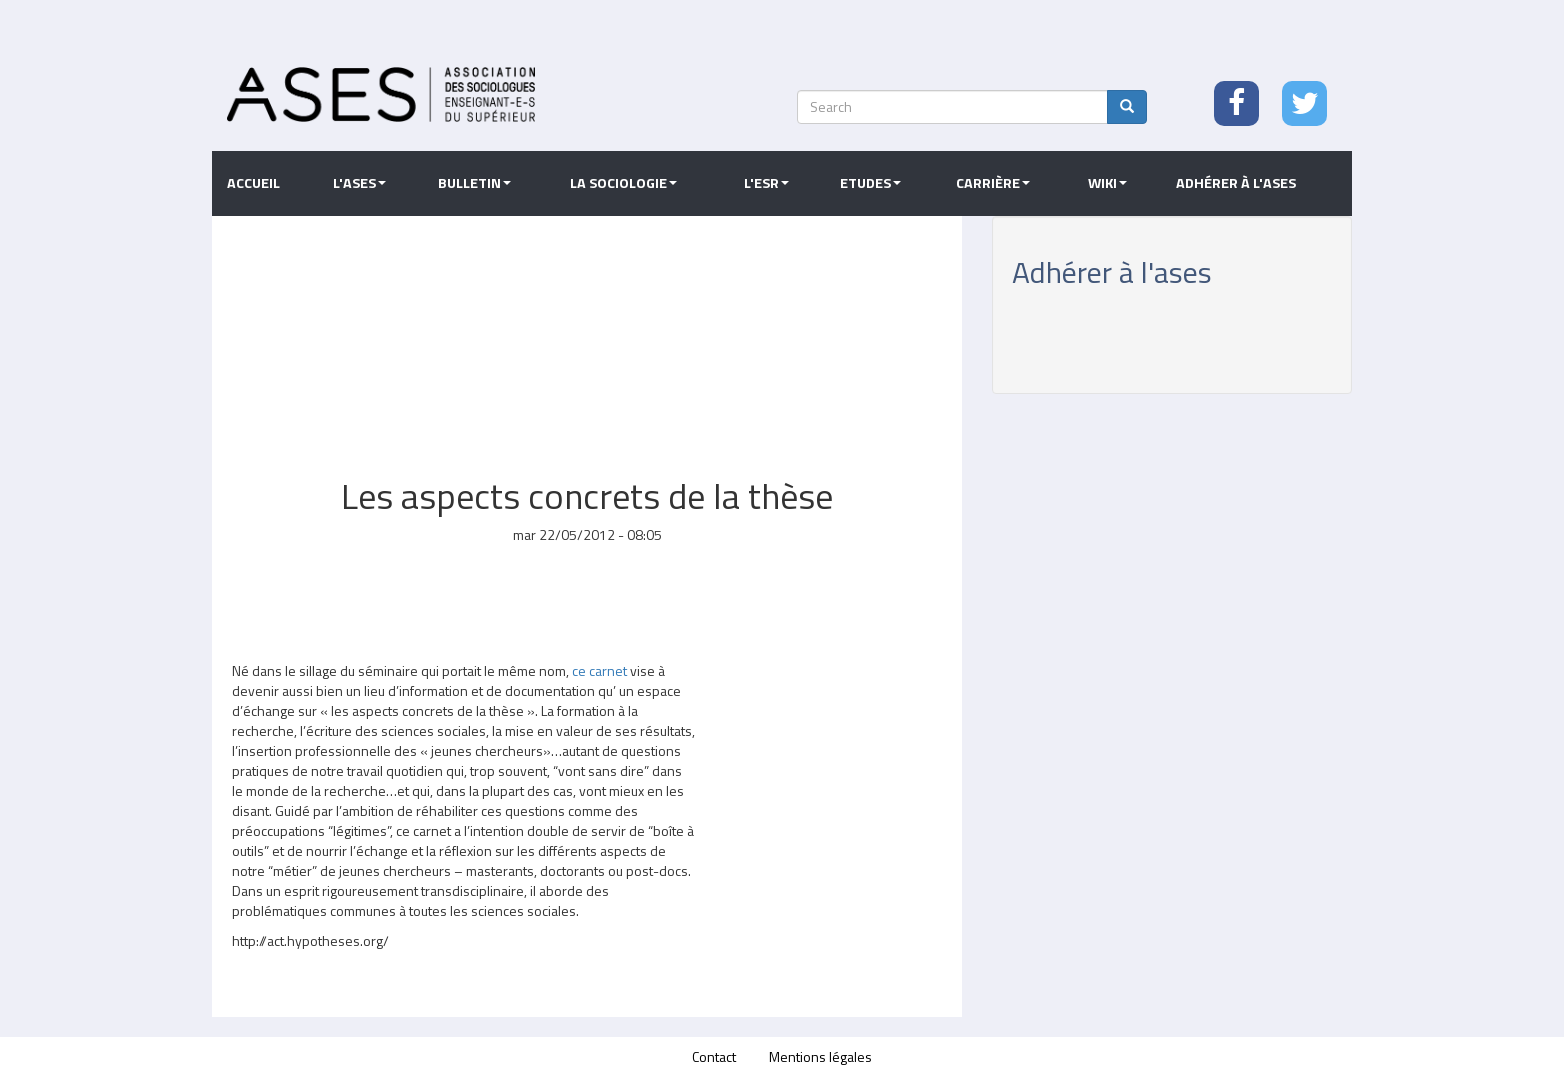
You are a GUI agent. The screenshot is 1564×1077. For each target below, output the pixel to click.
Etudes (870, 183)
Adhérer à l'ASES (1236, 183)
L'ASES (359, 183)
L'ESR (766, 183)
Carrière (993, 183)
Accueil (253, 183)
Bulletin (474, 183)
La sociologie (623, 183)
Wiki (1107, 183)
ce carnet (599, 670)
